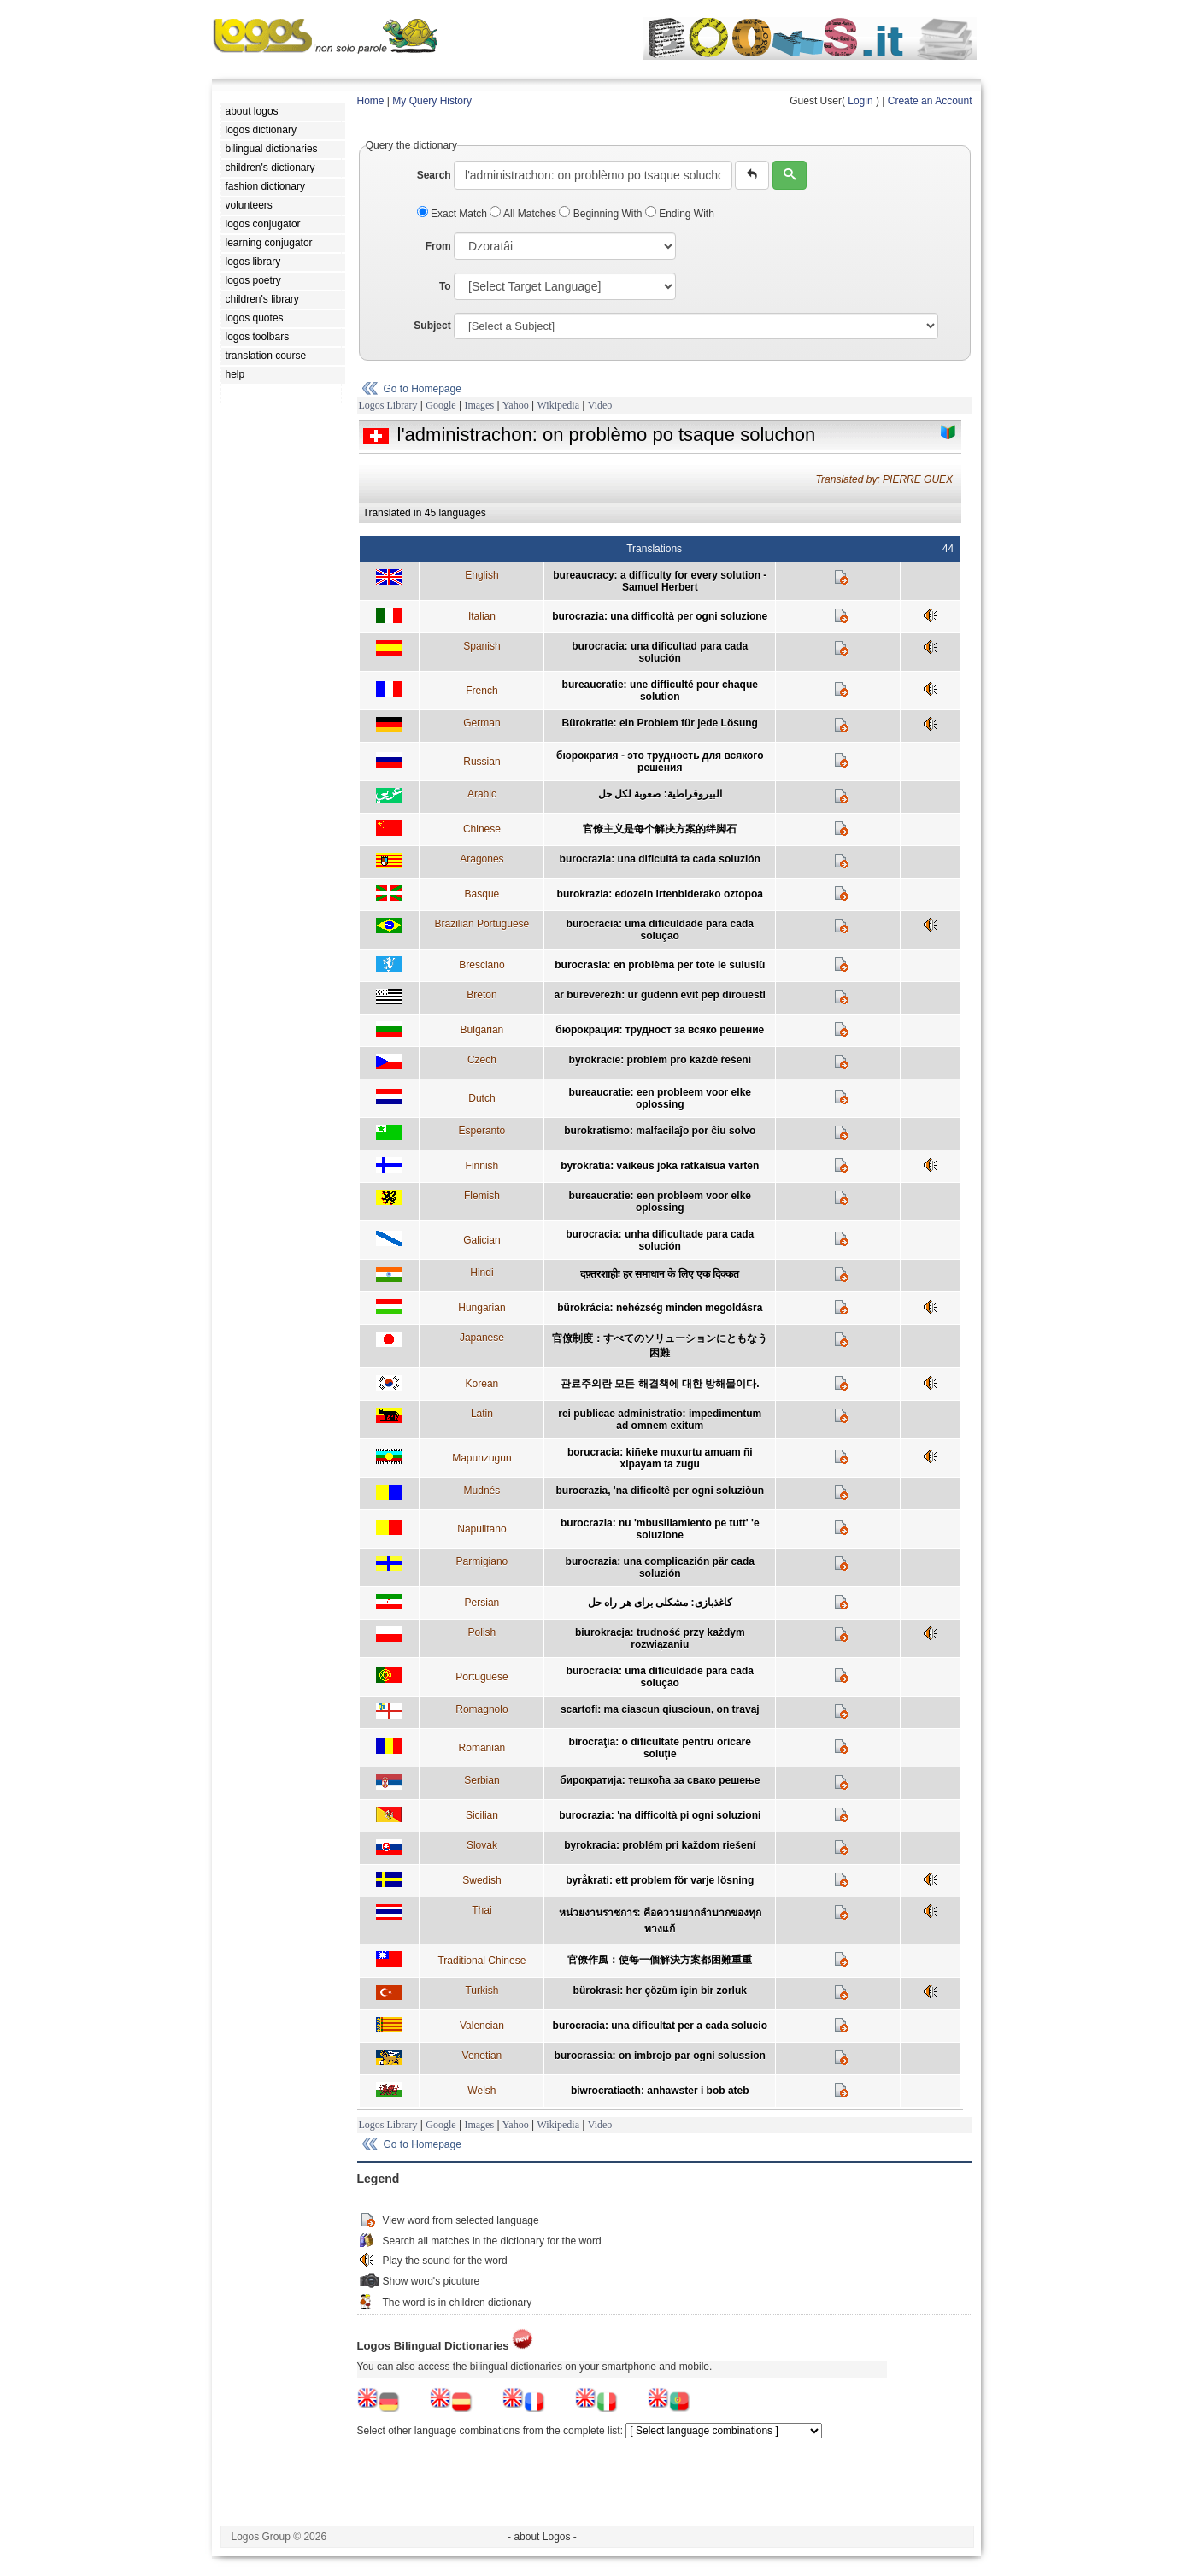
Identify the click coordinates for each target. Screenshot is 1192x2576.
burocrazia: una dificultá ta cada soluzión (660, 859)
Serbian (481, 1780)
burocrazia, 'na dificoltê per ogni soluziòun (660, 1491)
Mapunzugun (481, 1458)
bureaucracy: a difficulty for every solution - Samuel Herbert (659, 581)
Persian (482, 1603)
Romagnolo (481, 1709)
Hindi (481, 1273)
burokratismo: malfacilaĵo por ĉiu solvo (659, 1131)
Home (371, 101)
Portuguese (481, 1677)
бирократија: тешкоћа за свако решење (660, 1780)
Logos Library (388, 405)
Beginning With (601, 214)
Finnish (482, 1166)
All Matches (524, 214)
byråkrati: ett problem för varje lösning (660, 1880)
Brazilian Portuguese (482, 924)
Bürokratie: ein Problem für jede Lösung (660, 723)
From (438, 246)
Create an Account (930, 101)
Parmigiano (482, 1561)
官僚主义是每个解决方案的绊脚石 (660, 829)
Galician (481, 1240)
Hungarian (481, 1308)
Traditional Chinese (481, 1961)
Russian (481, 762)
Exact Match (453, 214)
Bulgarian (482, 1030)
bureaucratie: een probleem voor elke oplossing (660, 1098)
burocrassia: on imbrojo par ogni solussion (660, 2055)
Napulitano (481, 1529)
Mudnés (482, 1491)
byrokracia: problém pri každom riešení (659, 1845)
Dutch (481, 1098)
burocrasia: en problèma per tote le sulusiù (660, 965)
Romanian (482, 1748)
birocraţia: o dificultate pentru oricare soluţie (660, 1748)
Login (860, 101)
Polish (482, 1632)
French (481, 691)
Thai (481, 1910)
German (481, 723)
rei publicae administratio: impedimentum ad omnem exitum (659, 1420)
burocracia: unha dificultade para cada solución (660, 1240)
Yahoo (515, 405)
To (445, 286)
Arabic (481, 794)
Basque (482, 894)
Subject (432, 326)
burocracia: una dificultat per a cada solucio (660, 2026)
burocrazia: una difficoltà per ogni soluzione (659, 616)
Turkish (481, 1991)
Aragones (481, 859)
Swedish (481, 1880)
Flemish (482, 1196)
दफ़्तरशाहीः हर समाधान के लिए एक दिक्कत (659, 1274)
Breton (481, 995)
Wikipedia (558, 405)
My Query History (432, 101)
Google (440, 405)
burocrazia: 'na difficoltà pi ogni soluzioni (659, 1815)
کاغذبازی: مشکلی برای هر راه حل (660, 1603)
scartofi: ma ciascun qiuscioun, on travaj (660, 1709)
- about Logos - (542, 2537)
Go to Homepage (422, 389)
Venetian (482, 2055)
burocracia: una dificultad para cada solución (660, 652)
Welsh (481, 2091)
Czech (481, 1060)
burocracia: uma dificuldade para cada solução (660, 930)
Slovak (482, 1845)
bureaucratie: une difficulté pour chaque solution (660, 691)
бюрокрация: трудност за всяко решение (659, 1030)
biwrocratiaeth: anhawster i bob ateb (660, 2091)
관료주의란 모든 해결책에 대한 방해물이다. (660, 1384)
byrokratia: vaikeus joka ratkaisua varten (660, 1166)
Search (434, 175)
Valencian (482, 2026)
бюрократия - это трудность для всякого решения (660, 761)
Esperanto (482, 1131)
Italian (482, 616)
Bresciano (481, 965)
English (481, 575)
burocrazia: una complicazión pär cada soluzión (660, 1567)
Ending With (679, 214)
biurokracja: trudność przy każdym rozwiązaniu (660, 1638)
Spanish (481, 646)
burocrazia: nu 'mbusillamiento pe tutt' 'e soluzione (660, 1529)
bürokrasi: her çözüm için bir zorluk (660, 1991)
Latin (482, 1414)
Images (479, 405)
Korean (482, 1384)
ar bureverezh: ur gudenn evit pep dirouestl (660, 995)
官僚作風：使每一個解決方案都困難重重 (659, 1960)
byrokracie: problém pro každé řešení (660, 1060)
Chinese (482, 829)
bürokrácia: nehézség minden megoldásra (659, 1308)
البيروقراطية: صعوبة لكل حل (660, 794)
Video (600, 405)
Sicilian (482, 1815)
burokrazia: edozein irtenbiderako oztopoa (660, 894)
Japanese (482, 1338)
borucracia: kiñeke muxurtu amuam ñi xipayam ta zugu (660, 1458)
